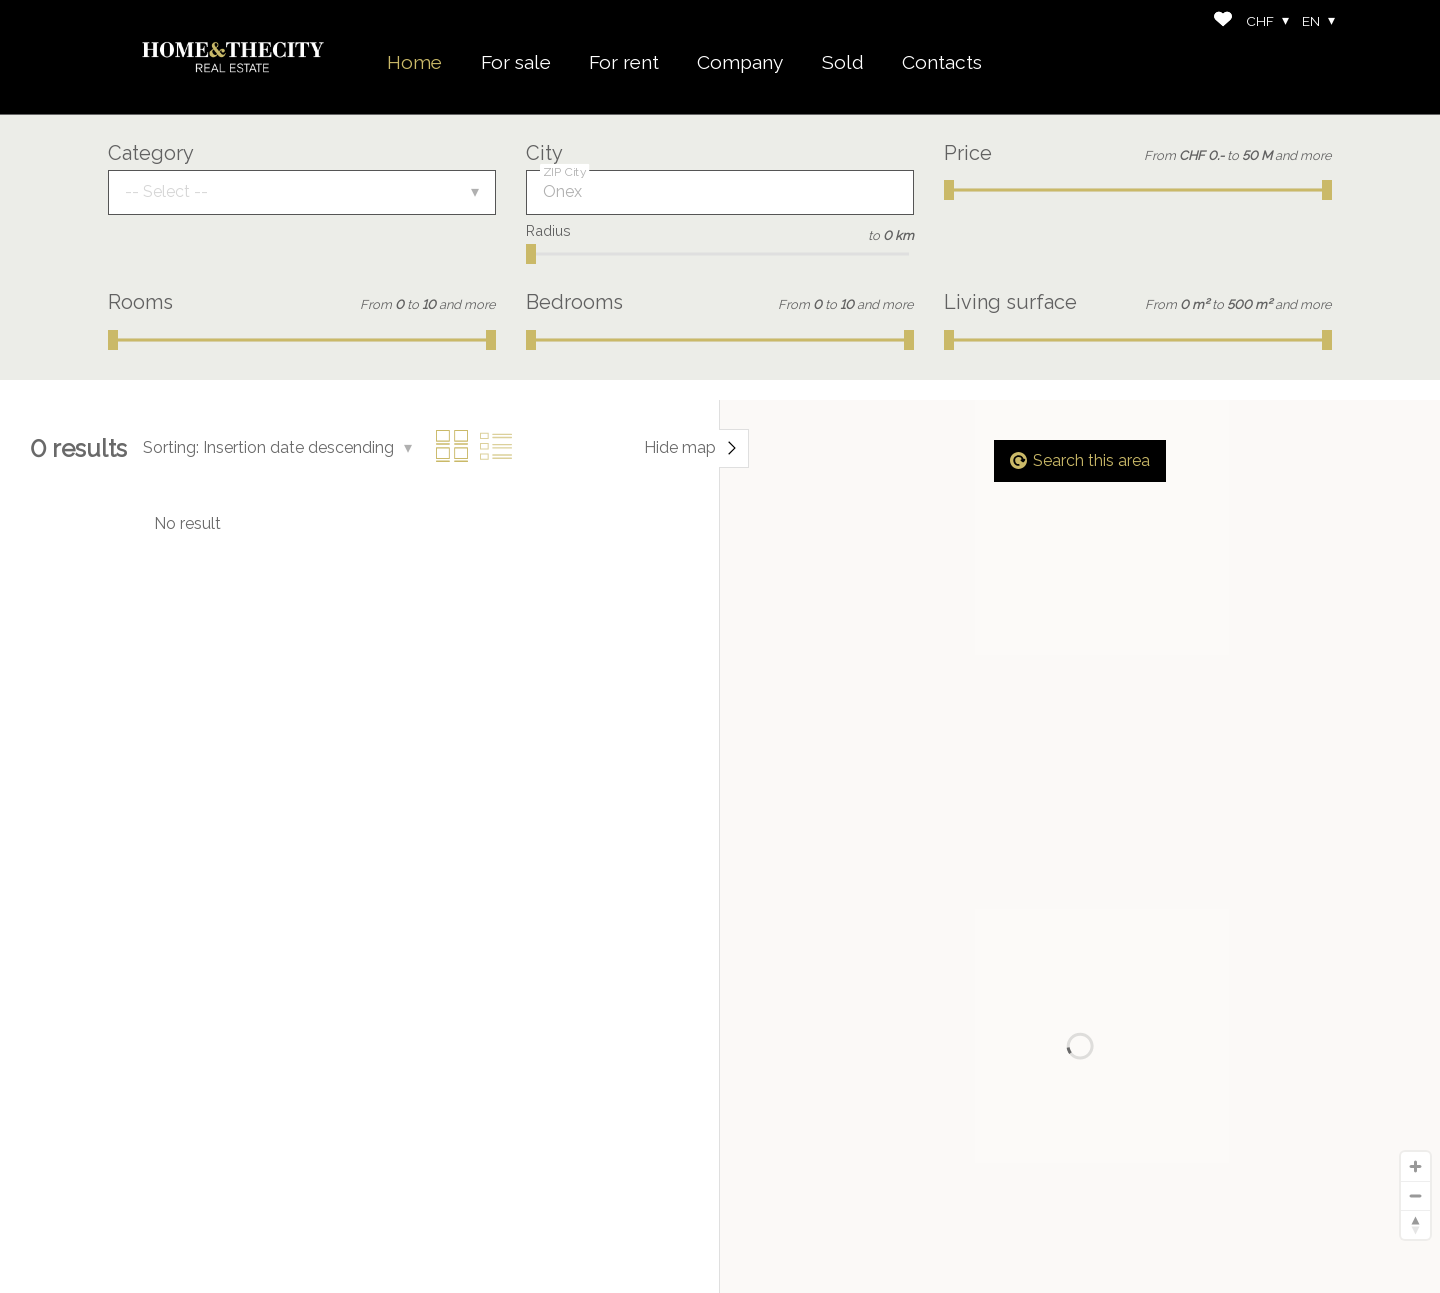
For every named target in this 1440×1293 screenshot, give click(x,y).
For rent (624, 62)
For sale (516, 62)
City (544, 153)
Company (740, 62)
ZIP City (565, 172)
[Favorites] (1223, 21)
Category (151, 153)
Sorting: (171, 447)
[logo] (233, 57)
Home (414, 62)
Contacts (942, 62)
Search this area (1080, 460)
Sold (843, 62)
